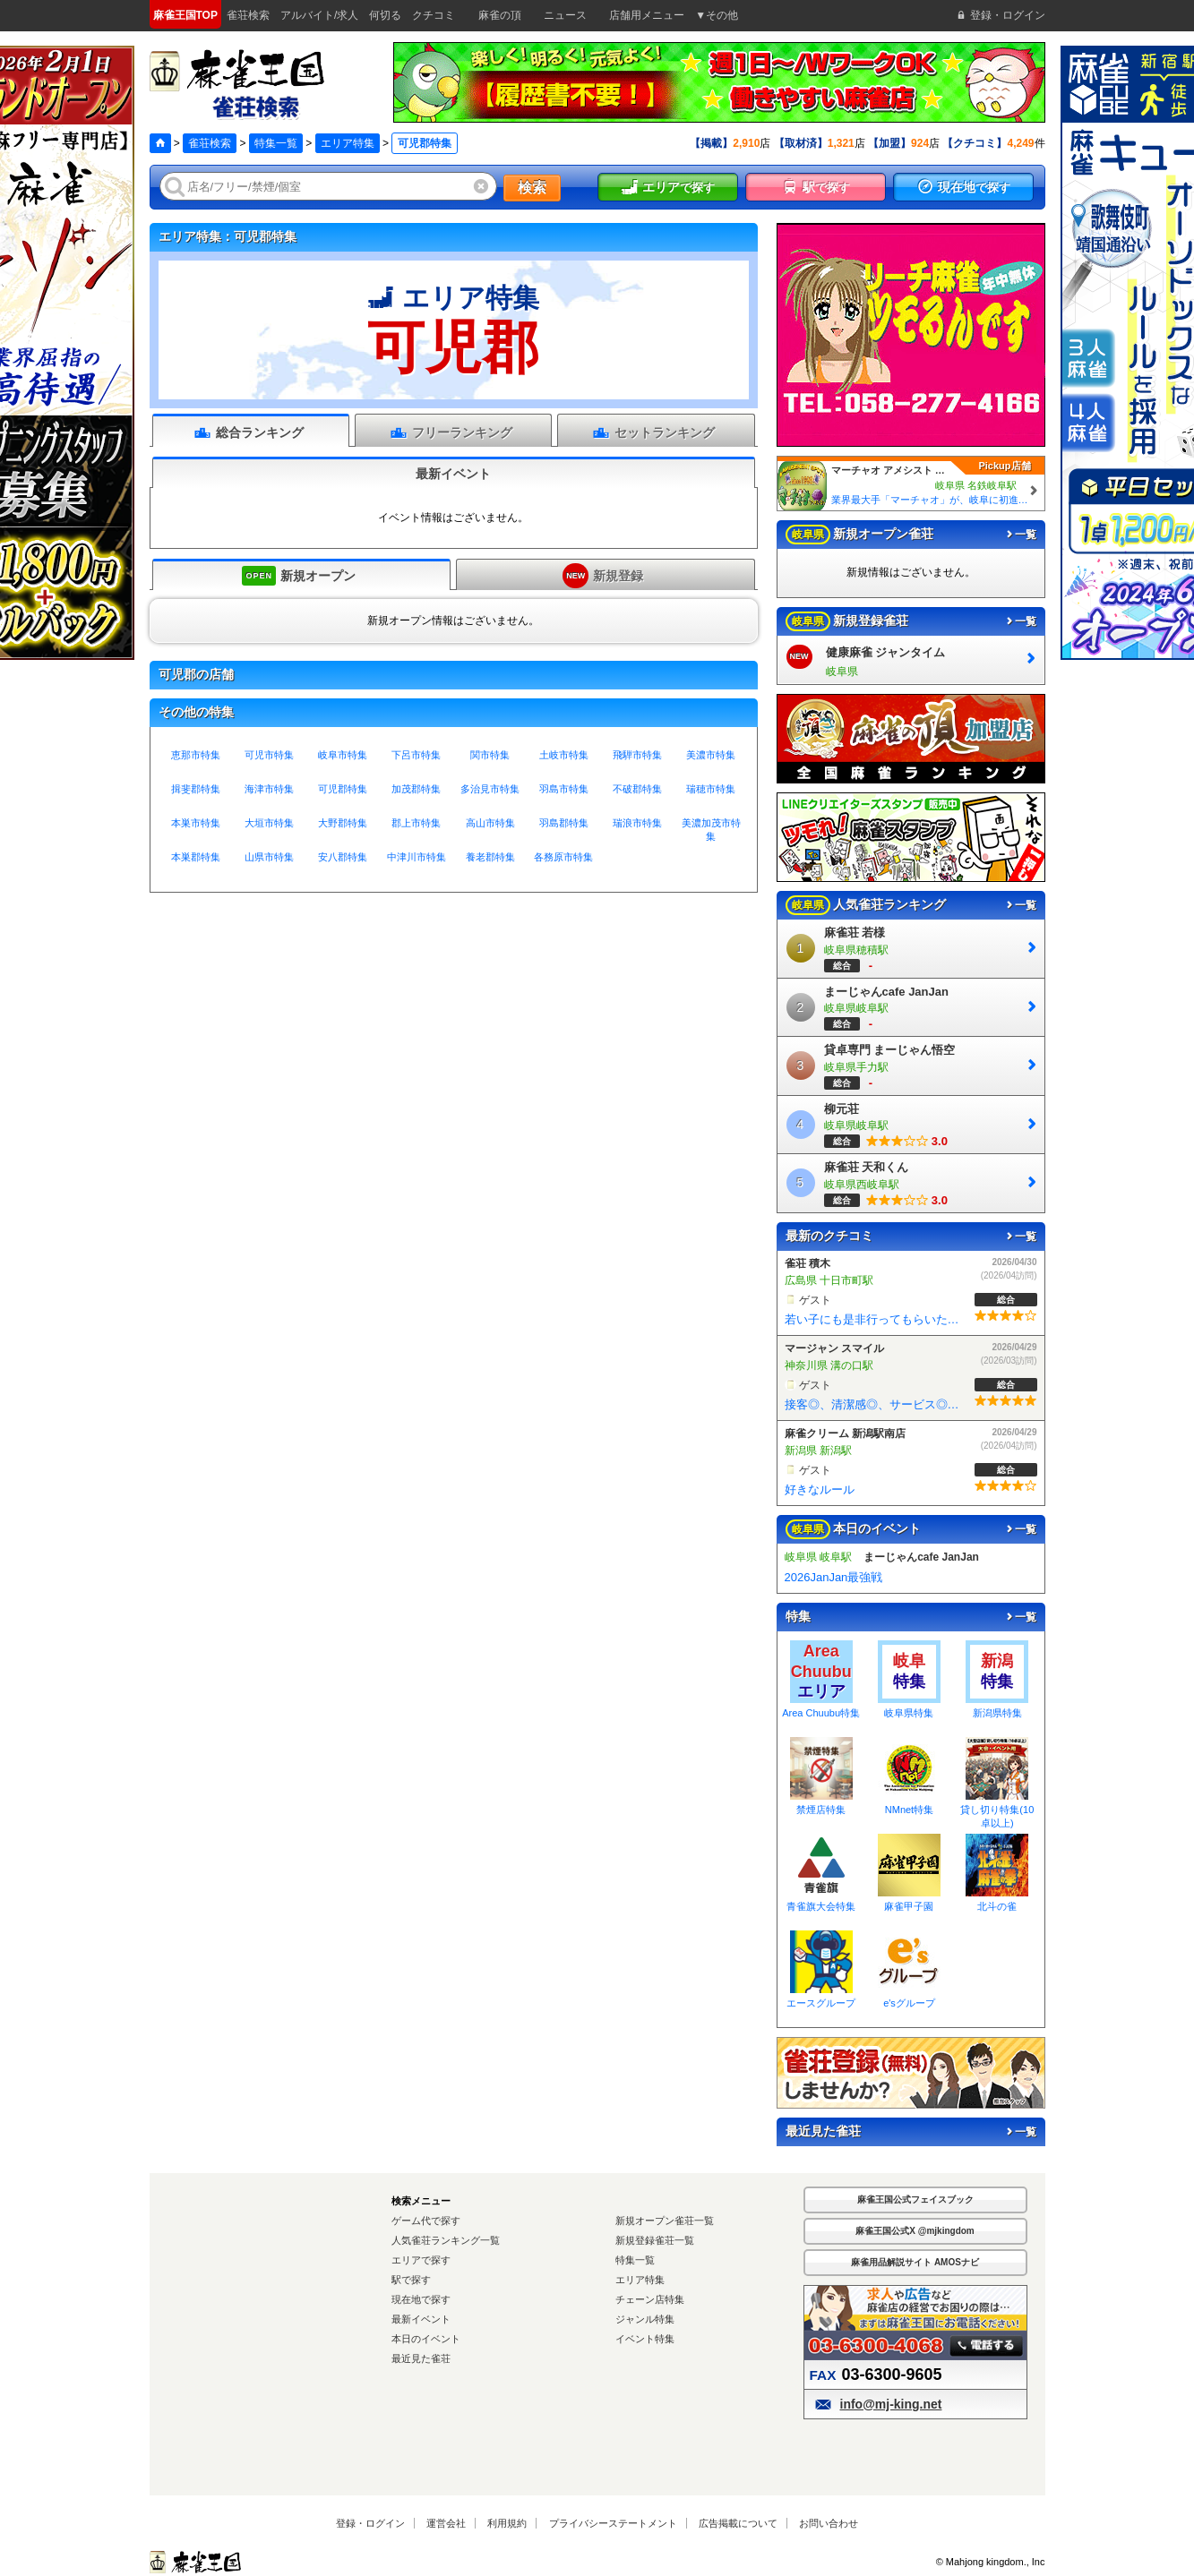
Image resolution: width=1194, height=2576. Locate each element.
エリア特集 (347, 143)
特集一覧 (275, 143)
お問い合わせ (828, 2523)
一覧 (1020, 534)
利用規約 (507, 2523)
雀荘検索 (209, 143)
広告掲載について (738, 2523)
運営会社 (446, 2523)
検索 (532, 187)
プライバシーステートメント (613, 2523)
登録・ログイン (370, 2523)
